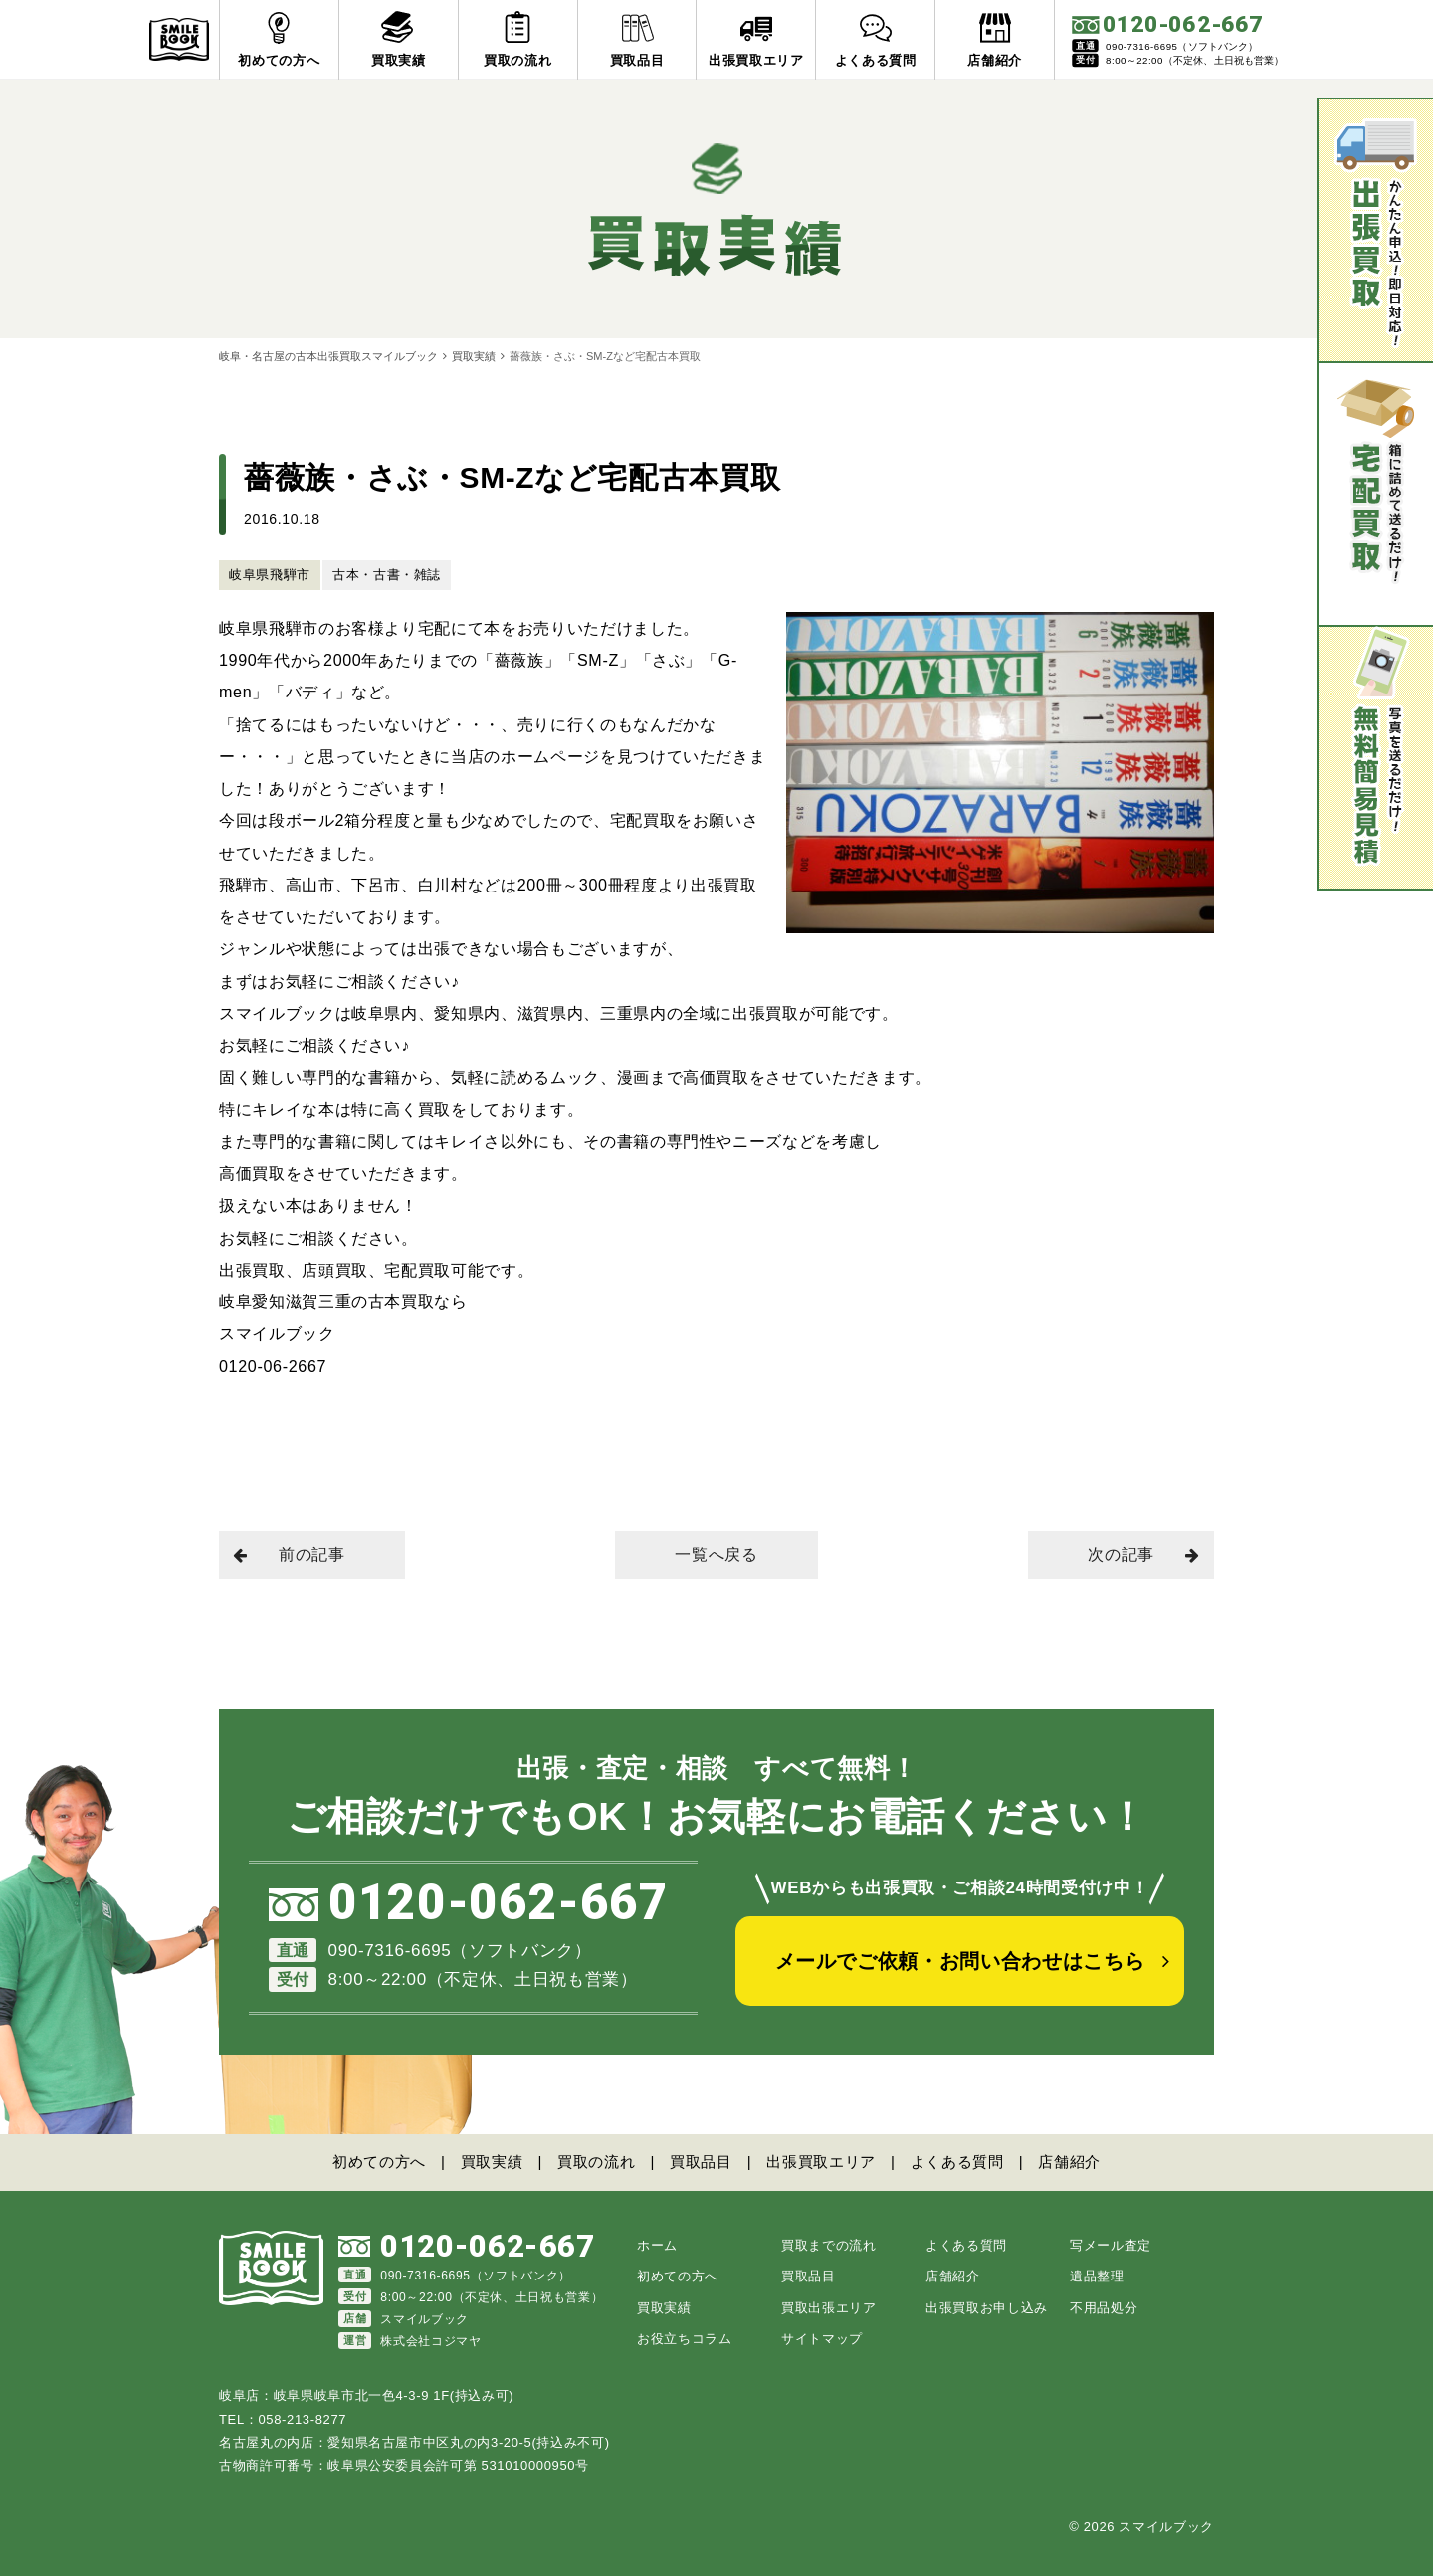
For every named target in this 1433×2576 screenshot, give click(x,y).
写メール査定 (1110, 2245)
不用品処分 (1103, 2307)
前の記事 (289, 1554)
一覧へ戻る (716, 1554)
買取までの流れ (829, 2245)
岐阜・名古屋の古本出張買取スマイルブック (328, 356)
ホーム (657, 2245)
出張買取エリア (821, 2161)
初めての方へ (379, 2161)
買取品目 (701, 2161)
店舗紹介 (1069, 2161)
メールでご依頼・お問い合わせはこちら (960, 1961)
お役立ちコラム (684, 2338)
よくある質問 (957, 2161)
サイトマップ (822, 2338)
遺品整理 (1097, 2276)
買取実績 (474, 356)
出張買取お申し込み (986, 2307)
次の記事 (1144, 1554)
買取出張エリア (829, 2307)
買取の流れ (596, 2161)
